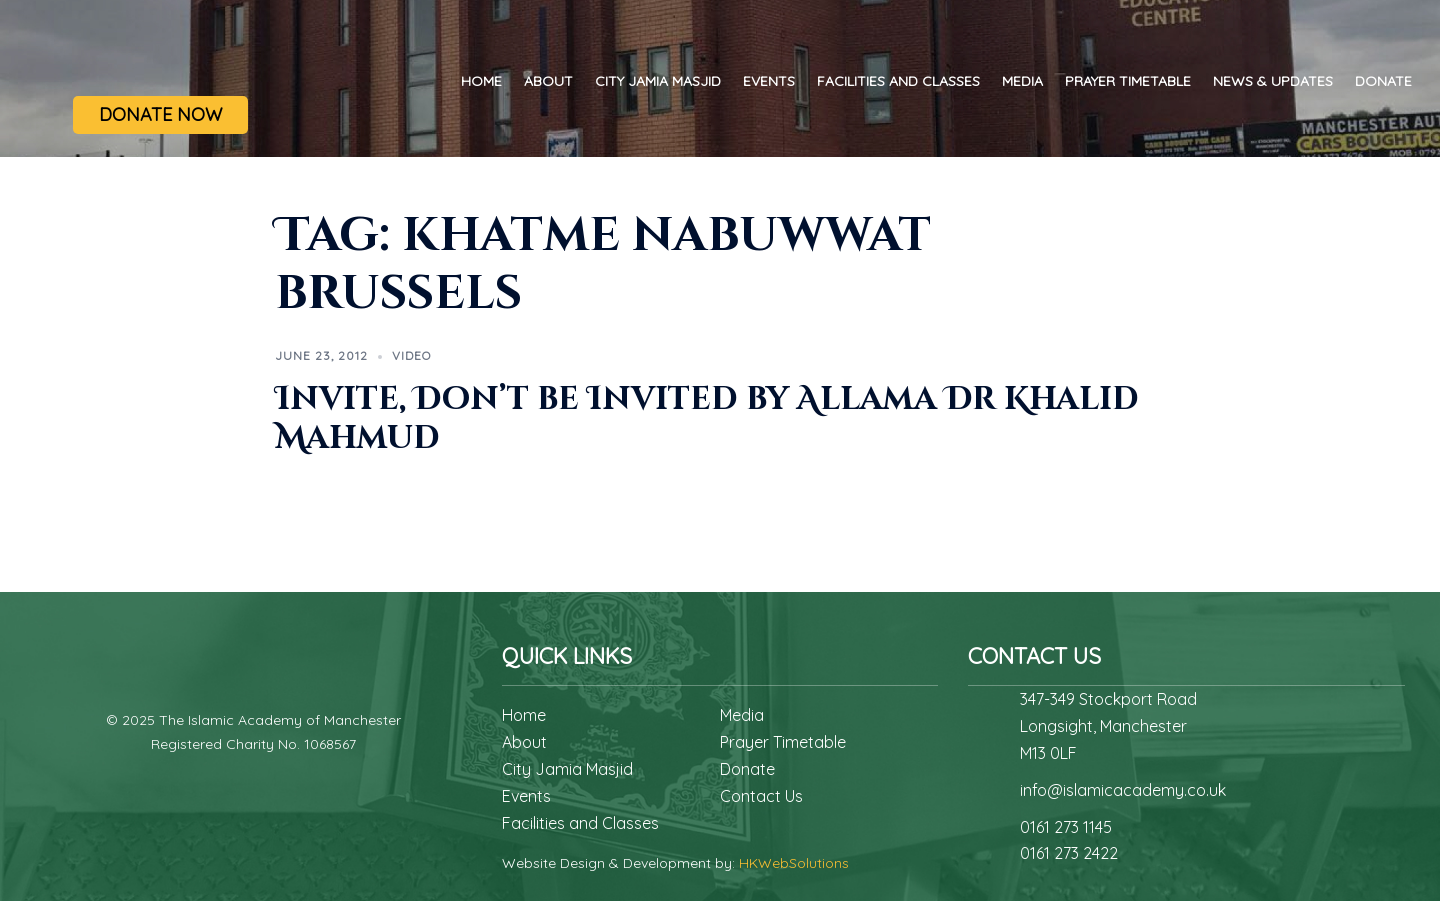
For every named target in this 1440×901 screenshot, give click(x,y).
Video (411, 355)
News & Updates (1273, 81)
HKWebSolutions (794, 863)
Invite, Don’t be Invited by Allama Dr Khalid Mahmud (707, 418)
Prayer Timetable (1128, 81)
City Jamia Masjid (658, 81)
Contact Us (761, 796)
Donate (1383, 81)
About (548, 81)
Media (1022, 81)
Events (769, 81)
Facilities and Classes (898, 81)
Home (481, 81)
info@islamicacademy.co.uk (1123, 790)
